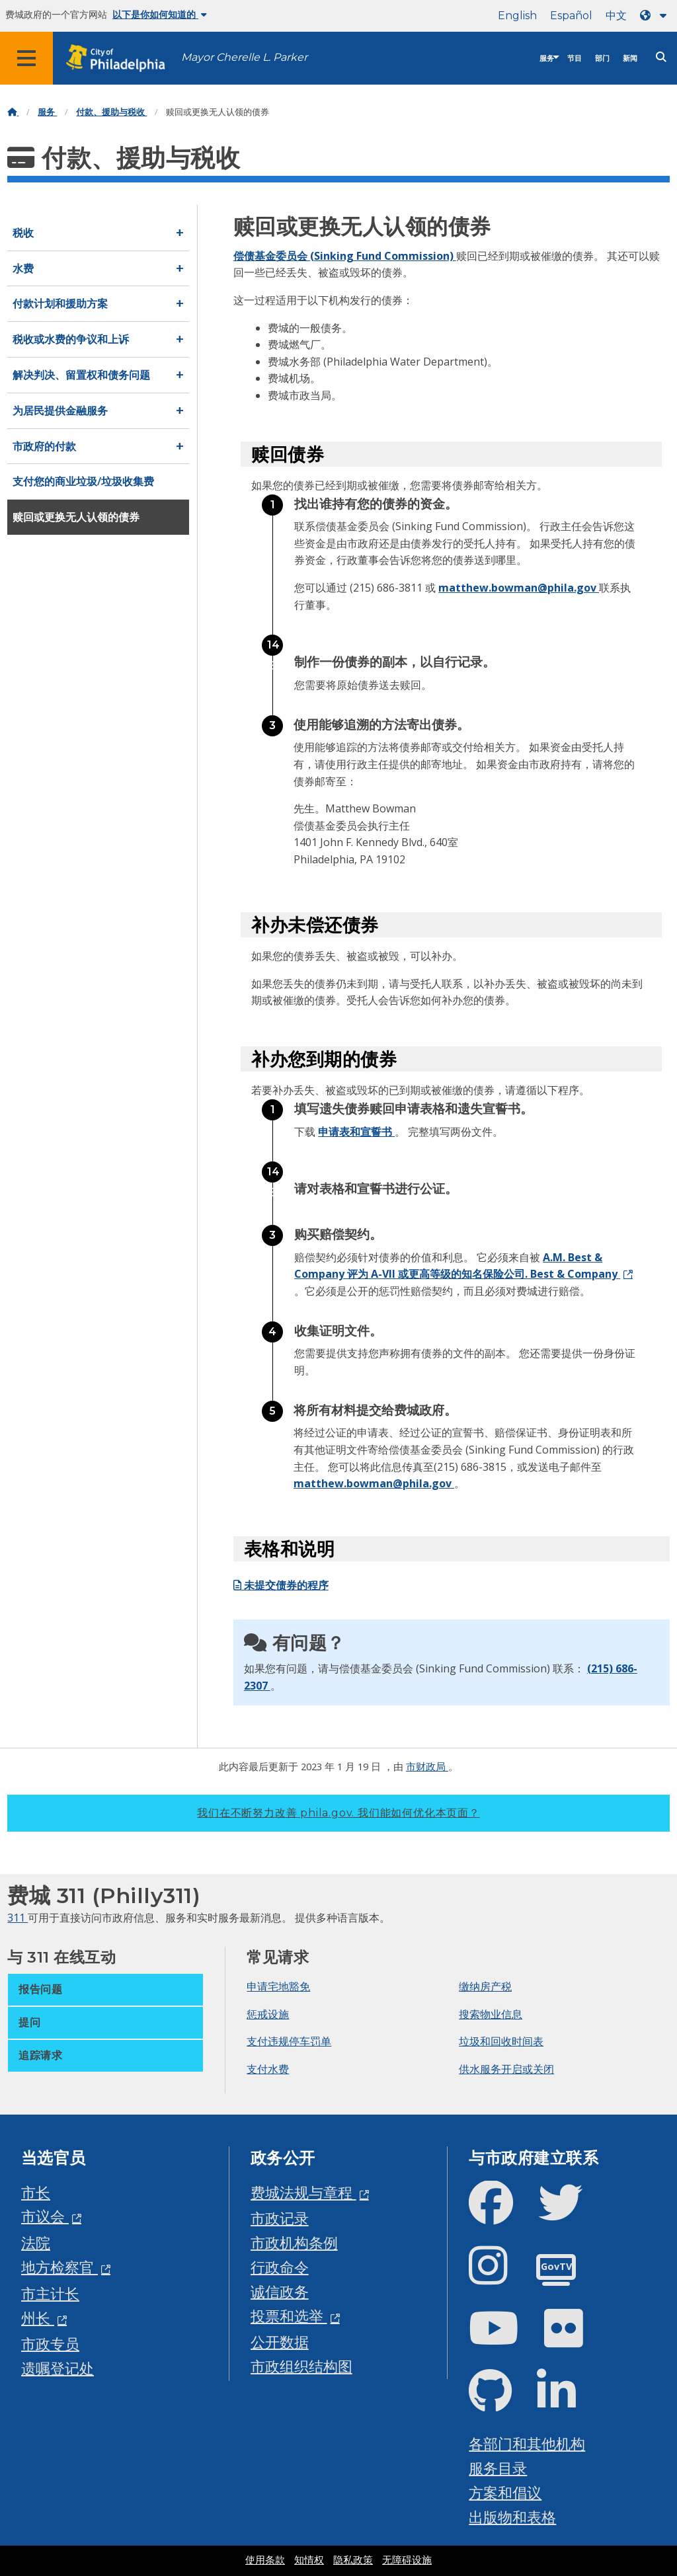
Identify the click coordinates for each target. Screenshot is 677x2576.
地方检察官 (59, 2267)
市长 (35, 2192)
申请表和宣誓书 (356, 1131)
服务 (546, 58)
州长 (37, 2318)
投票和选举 (289, 2316)
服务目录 (498, 2468)
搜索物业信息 (490, 2014)
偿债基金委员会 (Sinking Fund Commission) (344, 256)
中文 (616, 15)
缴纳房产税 (485, 1986)
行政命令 (280, 2267)
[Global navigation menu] (26, 58)
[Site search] (661, 57)
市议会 (45, 2216)
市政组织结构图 (301, 2366)
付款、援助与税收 (111, 112)
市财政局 (427, 1766)
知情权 (309, 2560)
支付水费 (268, 2069)
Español (571, 15)
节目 (574, 58)
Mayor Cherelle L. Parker (244, 57)
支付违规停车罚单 (289, 2041)
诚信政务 (280, 2291)
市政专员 (50, 2343)
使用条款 (265, 2560)
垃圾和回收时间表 (501, 2041)
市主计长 (50, 2293)
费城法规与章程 (303, 2192)
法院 (35, 2242)
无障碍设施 (407, 2560)
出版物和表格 (512, 2517)
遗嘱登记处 (57, 2368)
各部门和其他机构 (527, 2443)
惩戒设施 (268, 2014)
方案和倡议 (505, 2492)
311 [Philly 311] (17, 1917)
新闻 (630, 58)
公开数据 (280, 2341)
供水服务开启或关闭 (506, 2069)
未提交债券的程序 (281, 1585)
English (517, 15)
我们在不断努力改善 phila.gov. (338, 1813)
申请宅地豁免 (278, 1986)
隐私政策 (353, 2560)
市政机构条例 (294, 2242)
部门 (602, 58)
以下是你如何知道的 (159, 14)
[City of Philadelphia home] (122, 58)
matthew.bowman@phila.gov (518, 587)
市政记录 (280, 2218)
